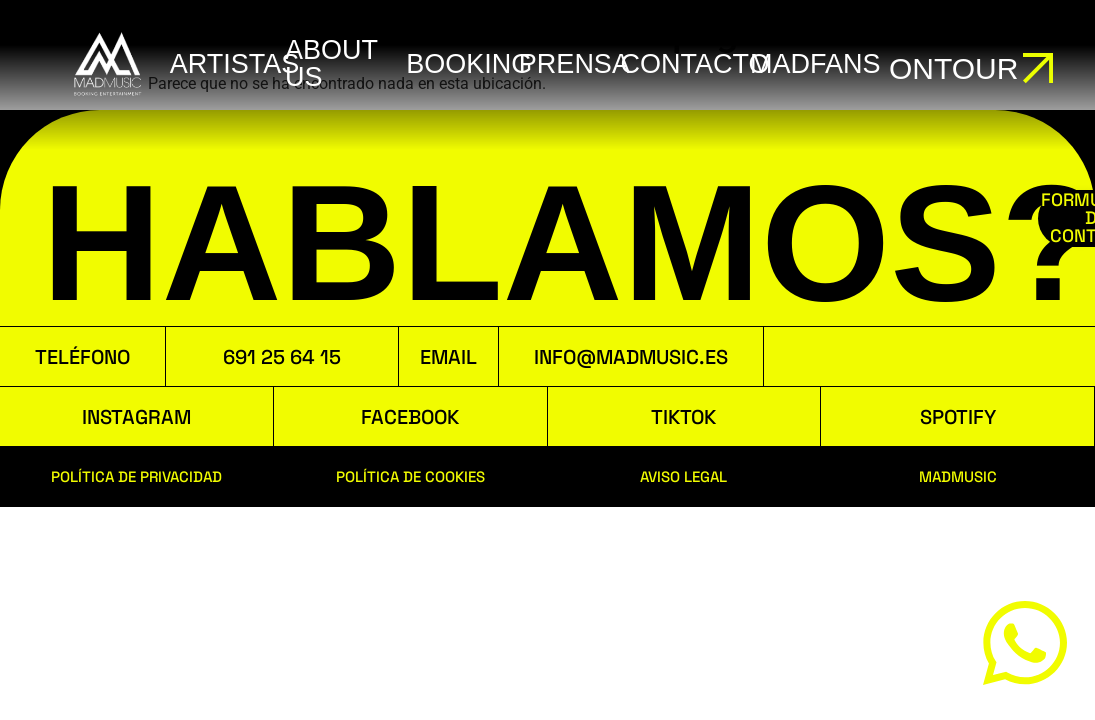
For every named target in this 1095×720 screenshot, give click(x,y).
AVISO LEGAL (683, 476)
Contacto (695, 64)
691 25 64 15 (282, 357)
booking (469, 64)
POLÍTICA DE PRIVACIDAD (136, 476)
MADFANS (815, 64)
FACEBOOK (410, 417)
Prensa (574, 64)
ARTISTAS (235, 64)
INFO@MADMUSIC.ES (631, 357)
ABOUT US (331, 63)
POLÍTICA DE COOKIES (410, 476)
